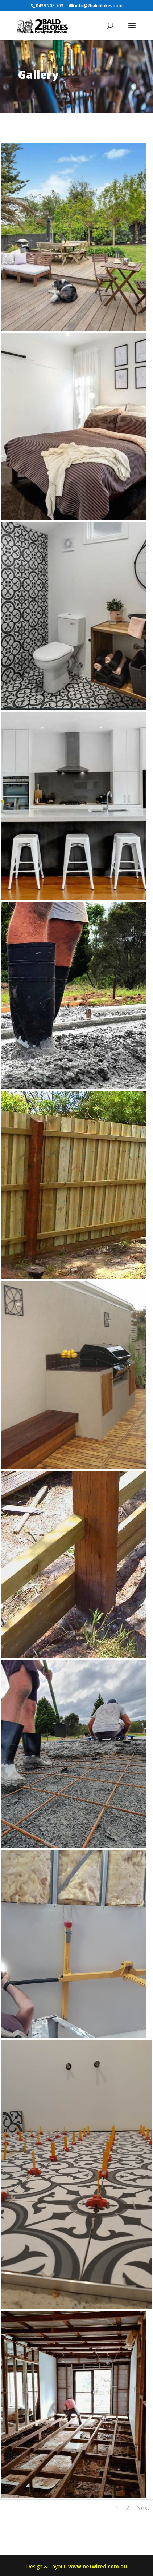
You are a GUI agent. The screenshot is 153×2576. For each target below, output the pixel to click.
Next (142, 2508)
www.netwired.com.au (97, 2566)
